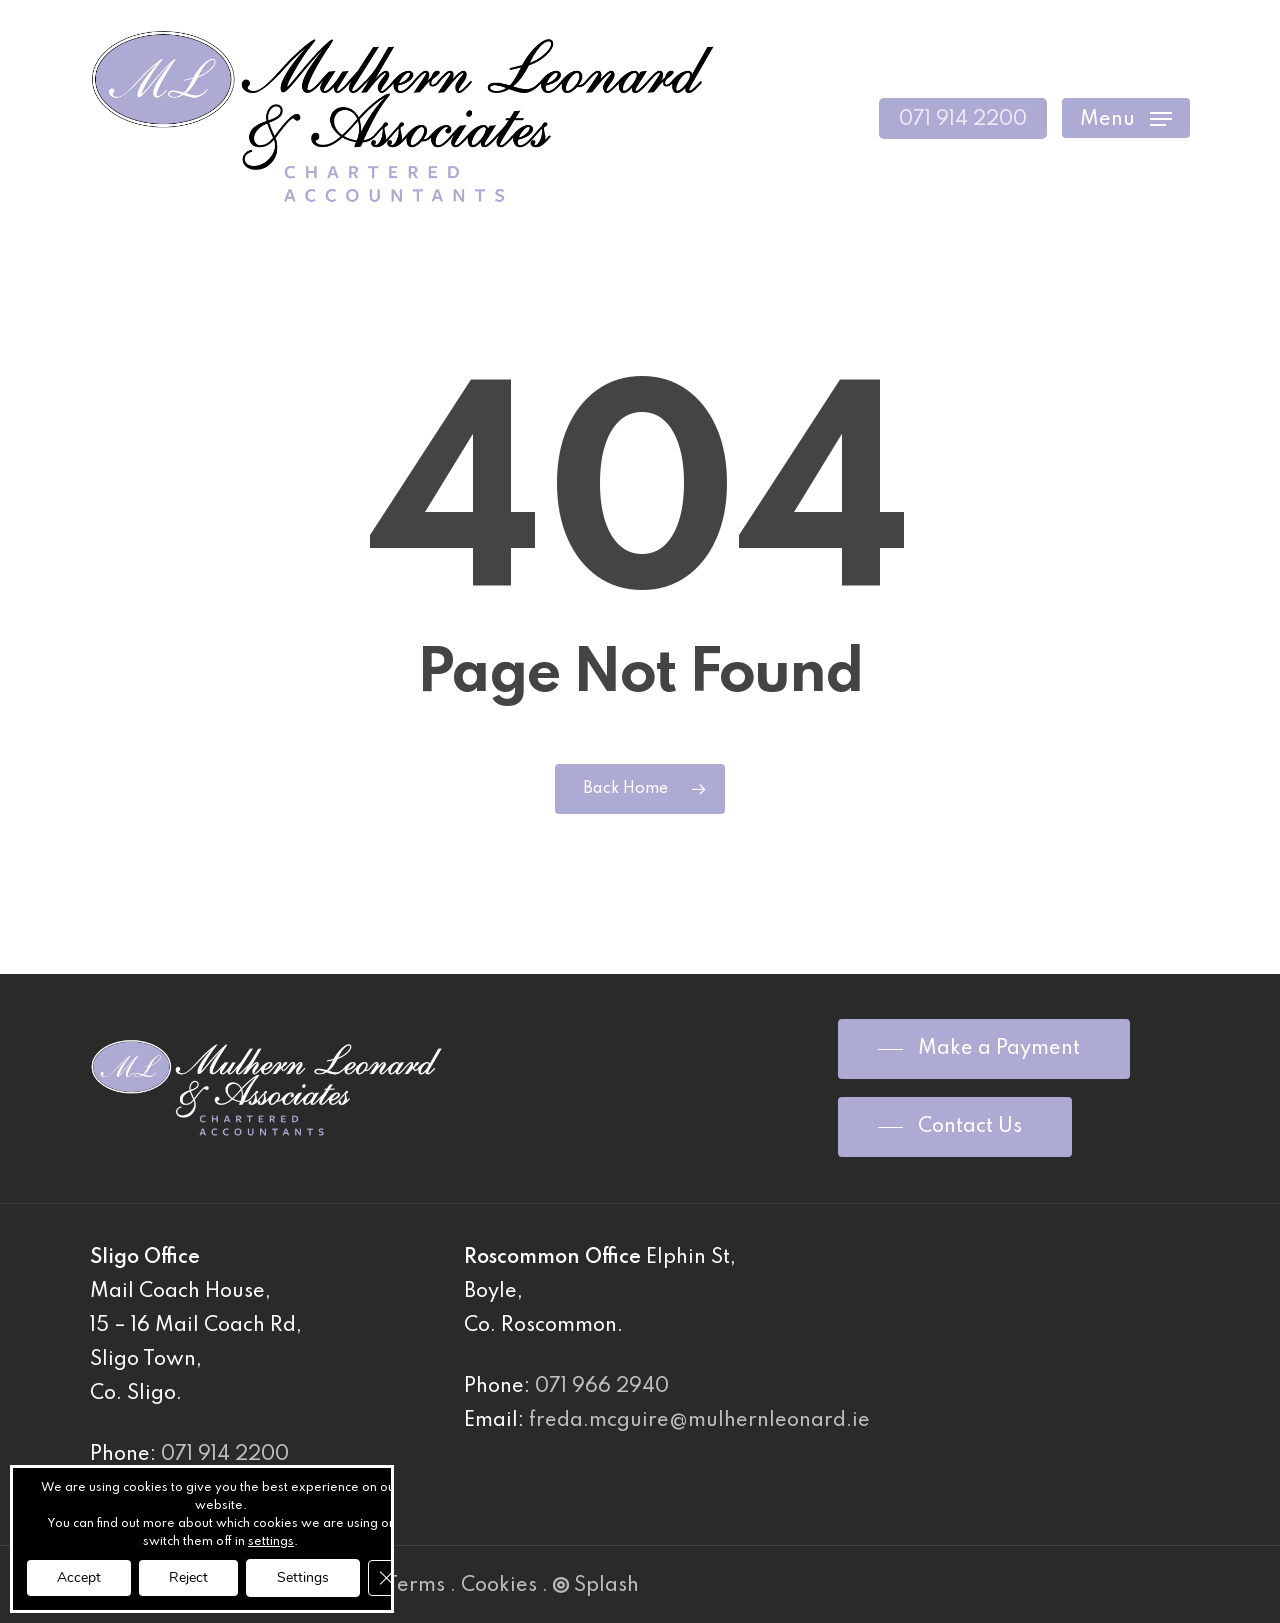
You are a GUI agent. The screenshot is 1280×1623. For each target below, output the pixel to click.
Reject (188, 1577)
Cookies (499, 1586)
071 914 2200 (225, 1455)
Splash (596, 1586)
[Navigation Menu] (1126, 118)
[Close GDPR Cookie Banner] (386, 1578)
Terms (415, 1586)
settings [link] (271, 1542)
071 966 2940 (602, 1387)
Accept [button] (79, 1577)
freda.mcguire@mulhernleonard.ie (699, 1421)
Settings (303, 1577)
